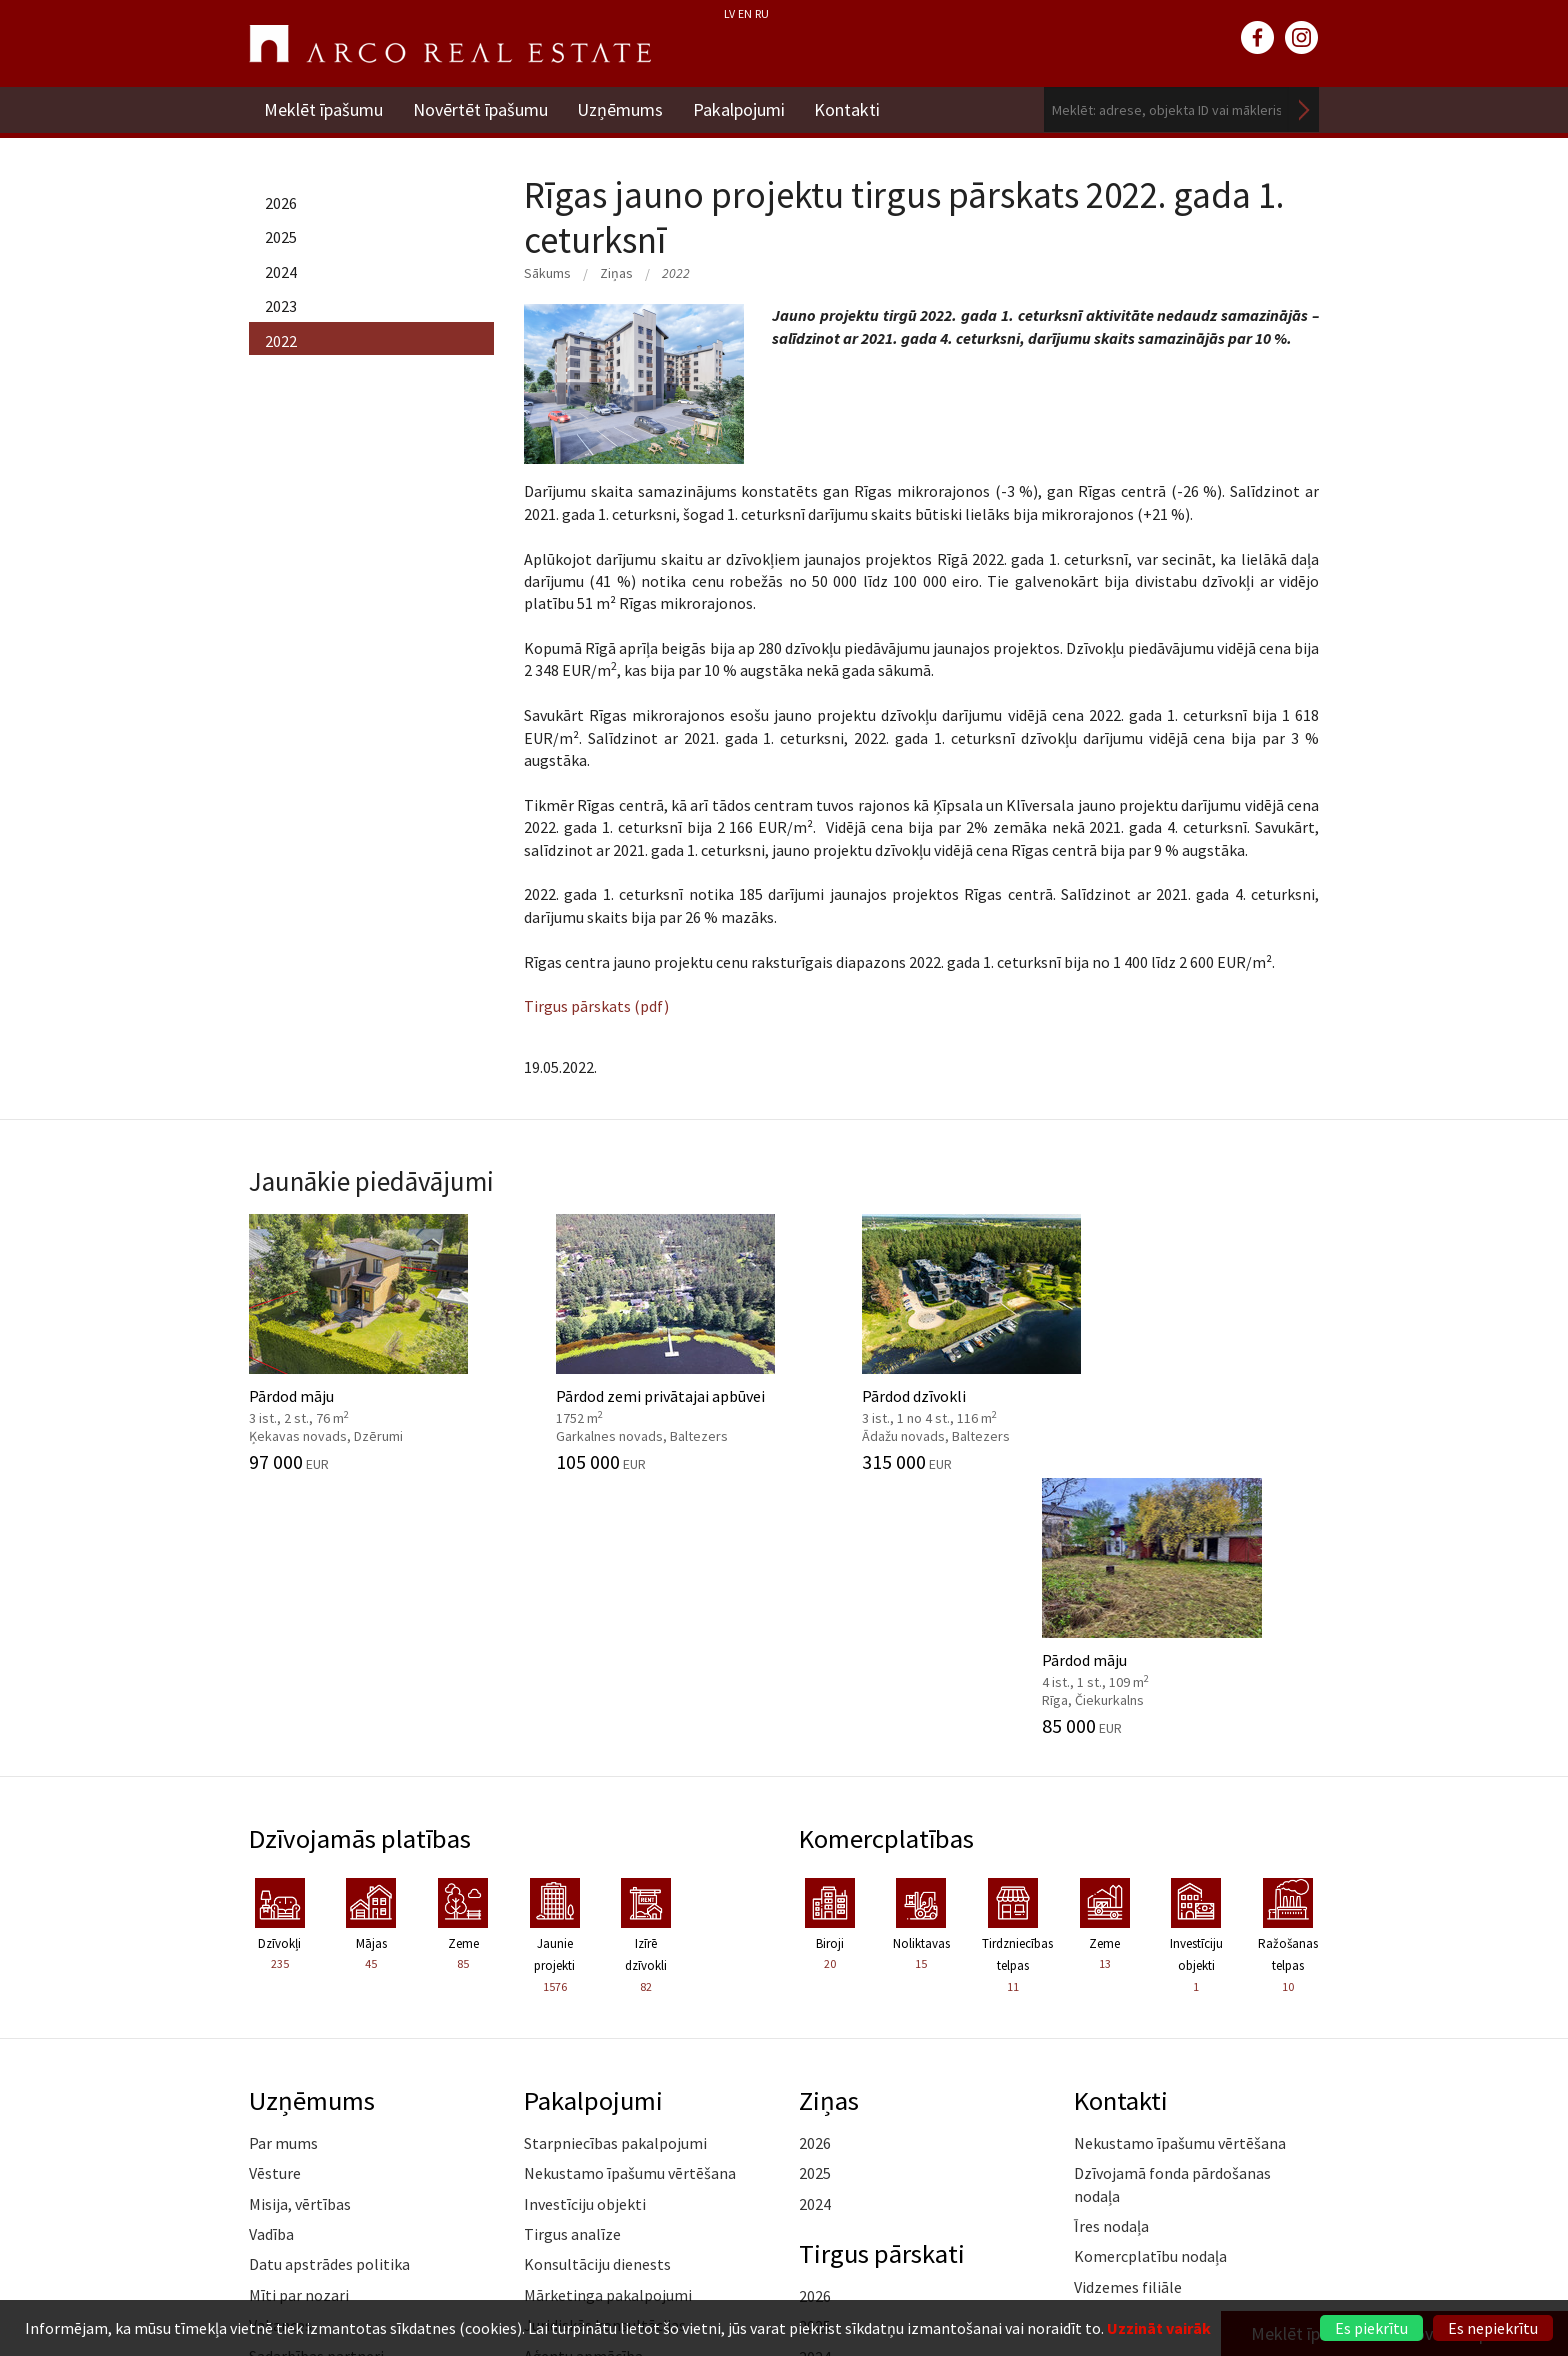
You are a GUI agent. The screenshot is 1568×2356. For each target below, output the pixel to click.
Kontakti (849, 109)
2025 (281, 237)
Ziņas (616, 273)
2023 (281, 306)
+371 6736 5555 (741, 2270)
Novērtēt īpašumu (480, 109)
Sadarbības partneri (316, 2091)
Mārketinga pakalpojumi (608, 2031)
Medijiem (280, 2122)
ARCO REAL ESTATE (450, 44)
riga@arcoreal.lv (741, 2294)
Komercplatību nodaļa (1150, 1992)
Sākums (547, 273)
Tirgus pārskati (882, 1989)
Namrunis (282, 2183)
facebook (1258, 38)
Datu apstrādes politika (329, 2000)
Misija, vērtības (300, 1939)
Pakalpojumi (740, 109)
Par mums (283, 1879)
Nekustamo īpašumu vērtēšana (630, 1909)
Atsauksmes (290, 2152)
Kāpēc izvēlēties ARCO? (604, 2122)
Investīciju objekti (585, 1939)
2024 (281, 272)
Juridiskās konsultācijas (605, 2061)
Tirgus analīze (572, 1970)
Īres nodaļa (1111, 1962)
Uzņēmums (621, 109)
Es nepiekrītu (1493, 2328)
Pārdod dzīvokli (921, 1342)
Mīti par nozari (299, 2031)
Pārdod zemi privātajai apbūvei (646, 1342)
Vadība (271, 1970)
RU (762, 13)
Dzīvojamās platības (361, 1573)
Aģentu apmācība (583, 2091)
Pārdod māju (371, 1342)
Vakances (280, 2061)
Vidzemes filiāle (1128, 2023)
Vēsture (275, 1909)
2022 (281, 341)
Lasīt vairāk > (1274, 2053)
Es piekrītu (1371, 2328)
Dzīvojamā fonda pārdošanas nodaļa (1172, 1920)
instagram (1302, 38)
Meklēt (1304, 109)
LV (729, 13)
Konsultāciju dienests (597, 2000)
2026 (281, 203)
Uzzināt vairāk (1159, 2328)
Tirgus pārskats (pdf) (596, 1006)
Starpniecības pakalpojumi (615, 1879)
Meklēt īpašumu (323, 109)
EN (745, 13)
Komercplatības (887, 1573)
